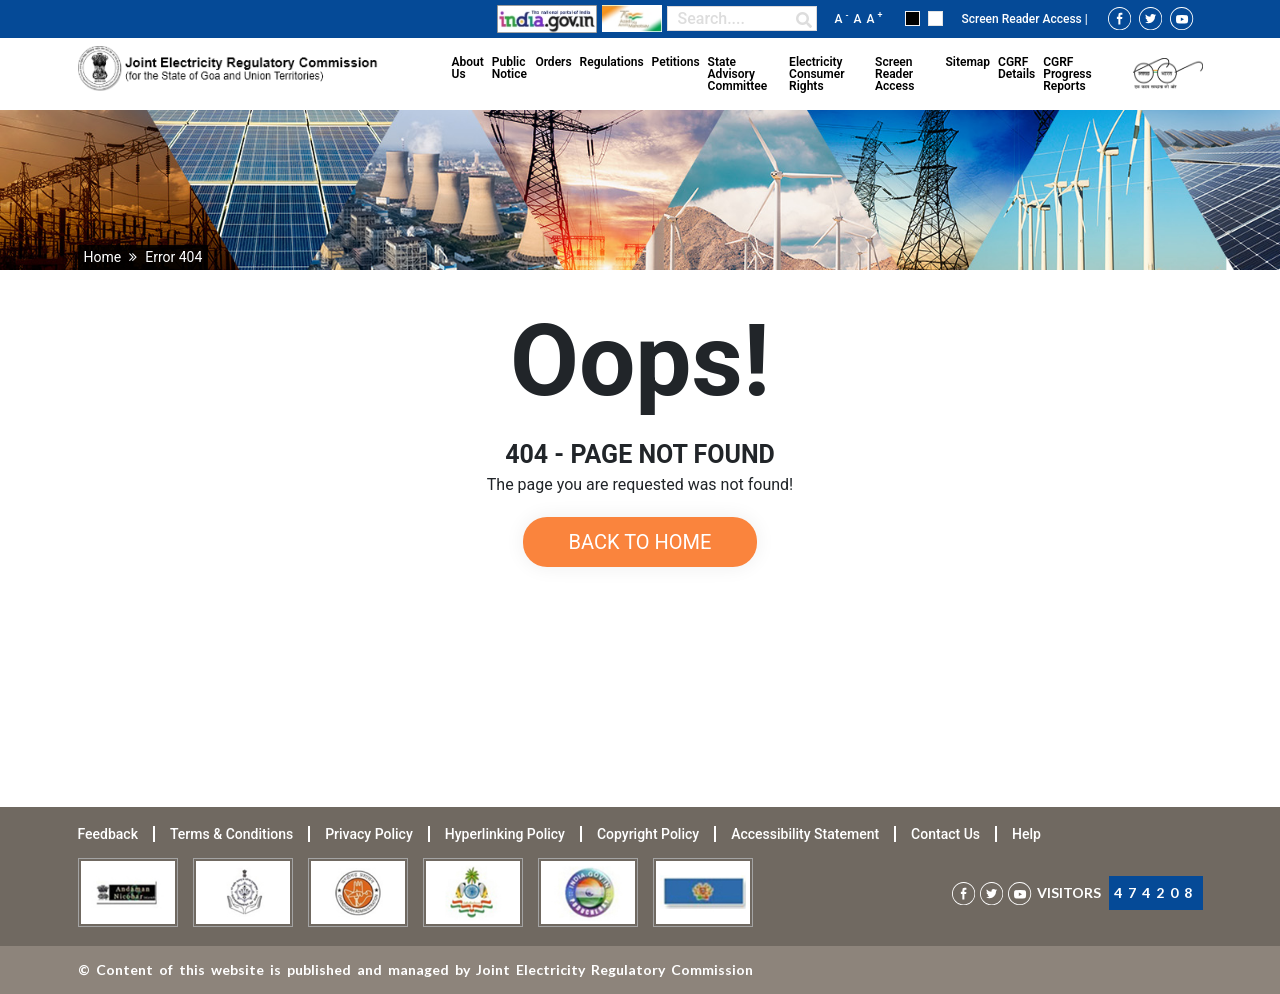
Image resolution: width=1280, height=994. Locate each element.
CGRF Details (1016, 68)
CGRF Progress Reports (1067, 74)
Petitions (676, 62)
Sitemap (967, 62)
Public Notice (509, 68)
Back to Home (640, 542)
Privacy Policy (369, 834)
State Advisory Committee (738, 74)
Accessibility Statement (805, 834)
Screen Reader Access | (1024, 19)
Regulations (612, 62)
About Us (468, 68)
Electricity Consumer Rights (816, 74)
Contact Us (945, 834)
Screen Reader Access (894, 74)
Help (1026, 834)
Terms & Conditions (231, 834)
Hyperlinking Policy (505, 834)
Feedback (108, 834)
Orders (553, 62)
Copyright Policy (648, 834)
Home (103, 257)
